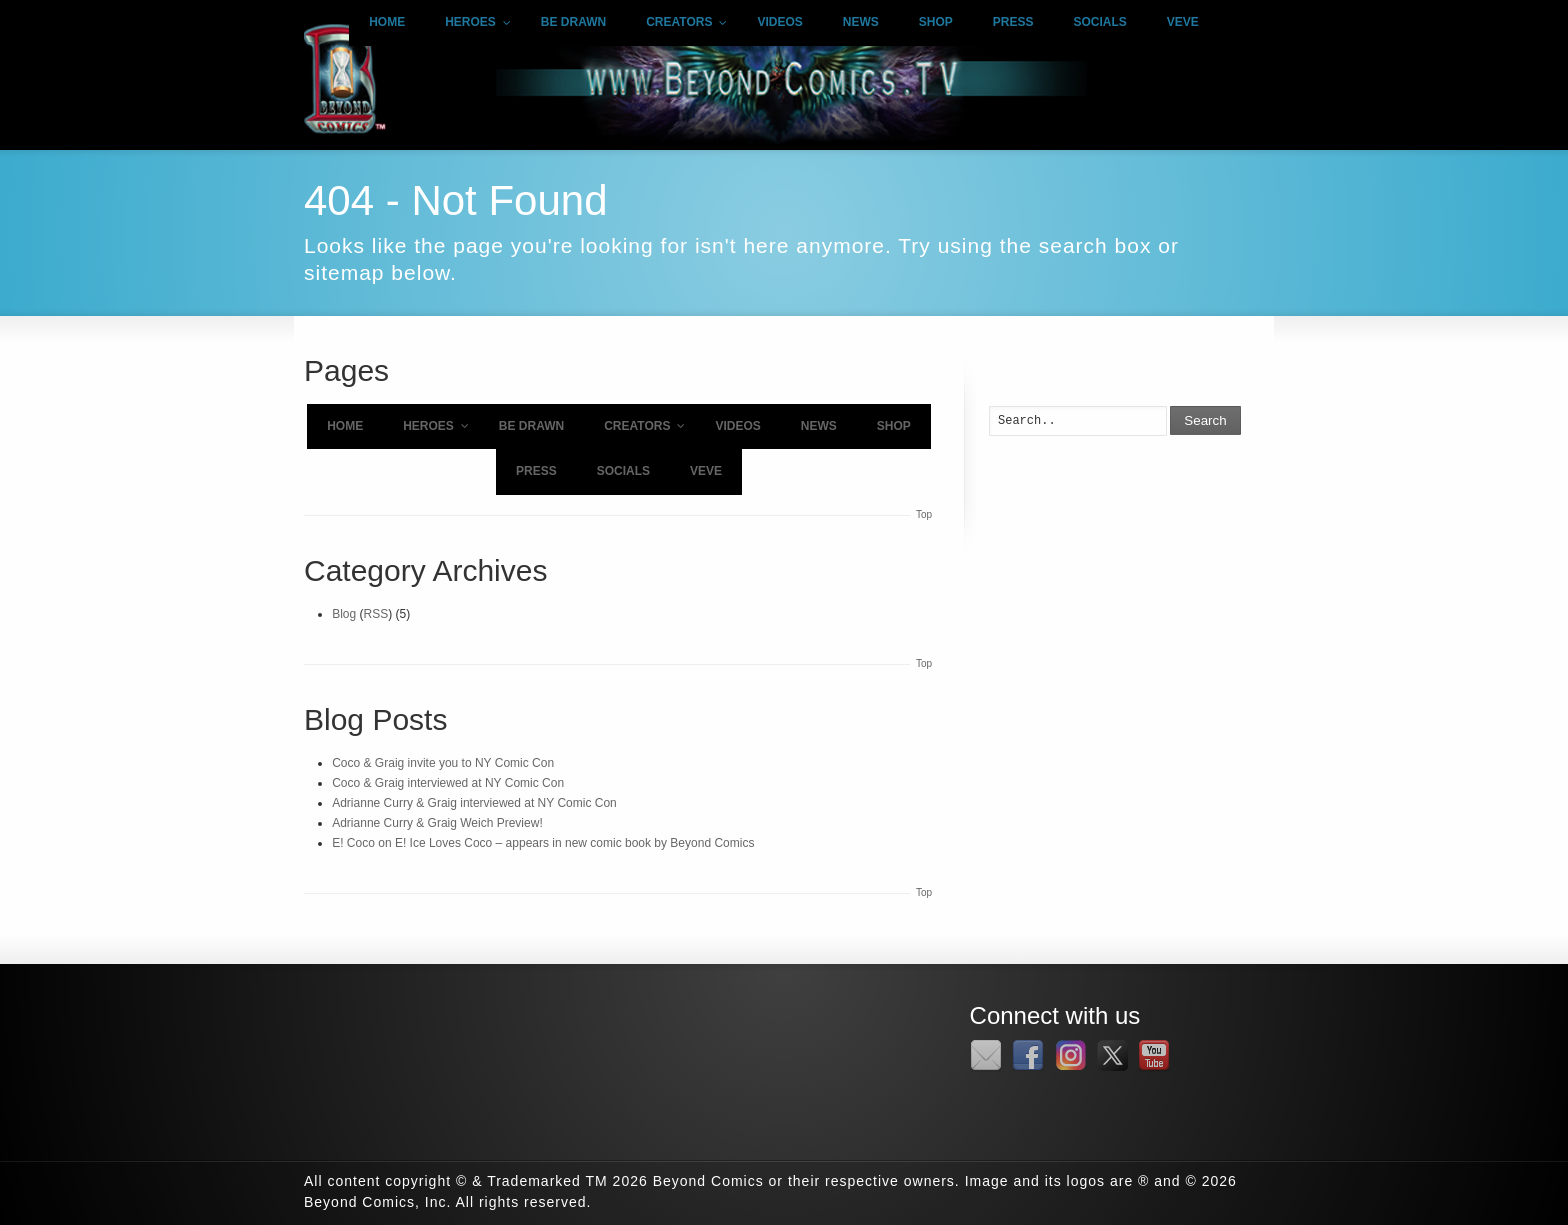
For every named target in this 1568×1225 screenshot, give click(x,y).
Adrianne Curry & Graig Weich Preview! (437, 823)
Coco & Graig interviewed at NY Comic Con (448, 783)
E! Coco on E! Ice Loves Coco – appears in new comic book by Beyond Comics (543, 843)
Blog (344, 614)
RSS (376, 614)
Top (924, 514)
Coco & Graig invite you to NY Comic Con (443, 763)
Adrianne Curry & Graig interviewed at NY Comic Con (474, 803)
